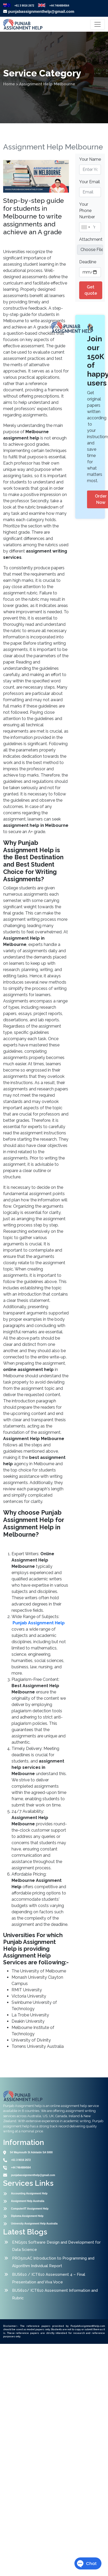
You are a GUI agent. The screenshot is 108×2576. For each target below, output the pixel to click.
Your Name (90, 159)
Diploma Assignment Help (27, 2216)
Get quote (90, 290)
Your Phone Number (87, 210)
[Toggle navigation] (97, 24)
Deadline (87, 261)
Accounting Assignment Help (29, 2193)
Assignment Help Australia (27, 2201)
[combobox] (85, 227)
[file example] (90, 250)
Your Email (89, 181)
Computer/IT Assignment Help (29, 2208)
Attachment (90, 239)
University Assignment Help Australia (34, 2223)
